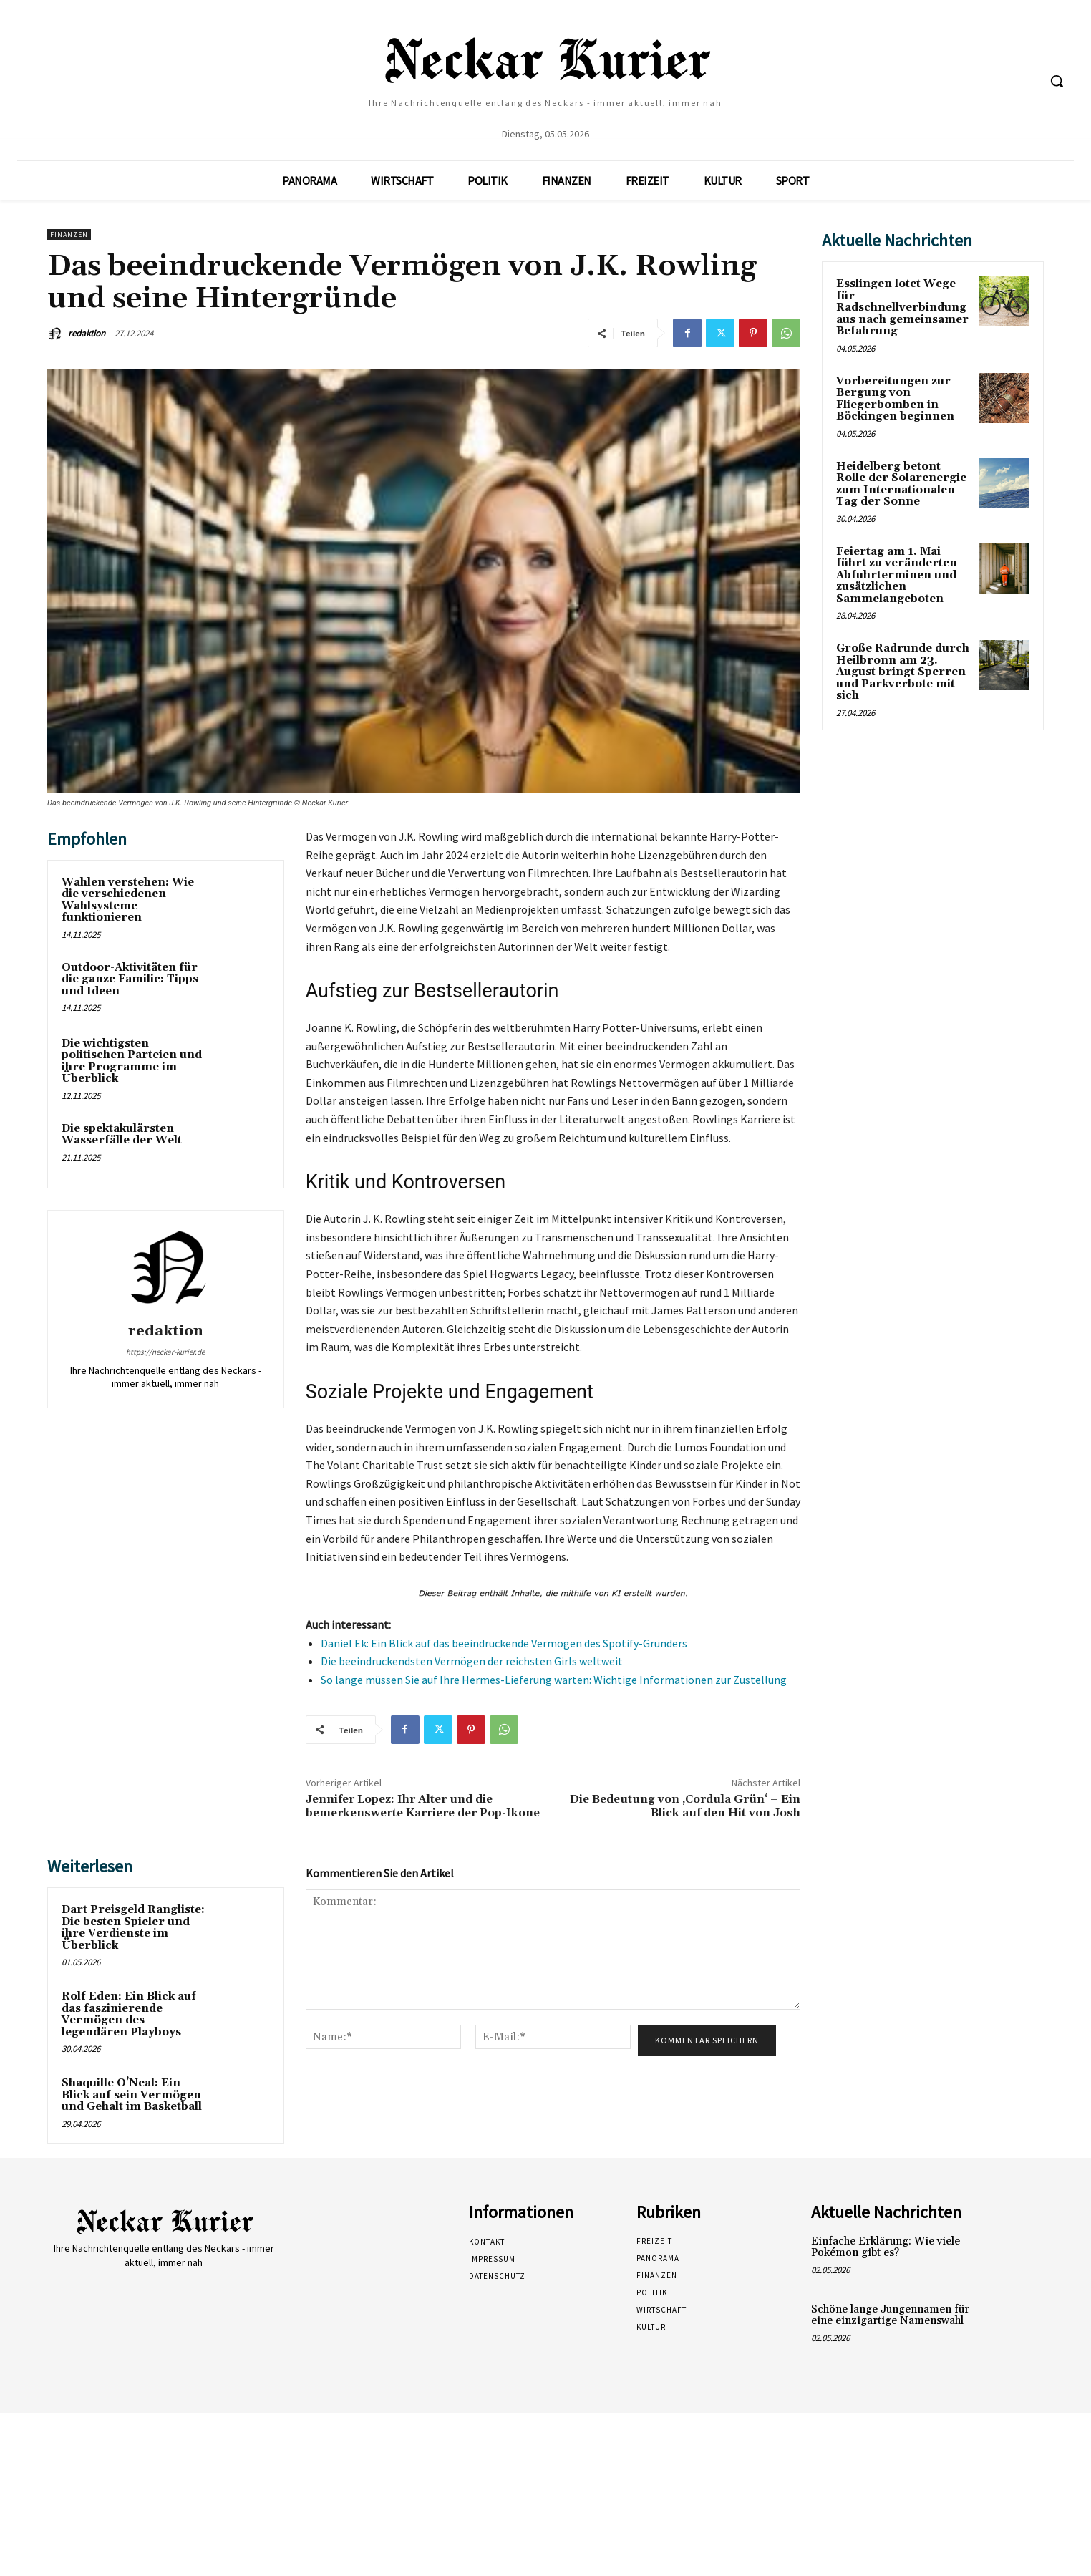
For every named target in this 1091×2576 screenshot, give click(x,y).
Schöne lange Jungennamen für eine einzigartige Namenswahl (890, 2315)
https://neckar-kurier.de (165, 1352)
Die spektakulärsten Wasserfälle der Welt (122, 1135)
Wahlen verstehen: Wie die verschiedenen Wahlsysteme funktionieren (128, 900)
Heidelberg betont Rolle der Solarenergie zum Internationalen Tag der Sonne (901, 484)
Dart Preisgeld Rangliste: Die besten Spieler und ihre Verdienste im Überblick (133, 1927)
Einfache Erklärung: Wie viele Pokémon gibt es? (885, 2247)
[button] (1056, 81)
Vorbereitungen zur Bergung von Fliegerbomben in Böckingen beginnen (895, 399)
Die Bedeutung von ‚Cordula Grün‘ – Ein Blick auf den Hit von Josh (685, 1806)
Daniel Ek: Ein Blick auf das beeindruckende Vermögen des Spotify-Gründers (504, 1643)
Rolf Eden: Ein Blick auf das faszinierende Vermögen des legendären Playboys (129, 2014)
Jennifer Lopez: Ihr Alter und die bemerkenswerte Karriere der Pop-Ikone (423, 1806)
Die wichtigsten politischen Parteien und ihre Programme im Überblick (132, 1061)
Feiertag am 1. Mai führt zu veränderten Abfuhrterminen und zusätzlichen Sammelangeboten (896, 575)
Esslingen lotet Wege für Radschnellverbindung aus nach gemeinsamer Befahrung (902, 307)
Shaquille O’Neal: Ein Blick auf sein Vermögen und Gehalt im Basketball (132, 2094)
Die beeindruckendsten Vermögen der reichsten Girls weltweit (472, 1661)
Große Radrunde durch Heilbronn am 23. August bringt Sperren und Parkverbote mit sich (902, 671)
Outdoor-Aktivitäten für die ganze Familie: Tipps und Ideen (130, 979)
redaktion (86, 333)
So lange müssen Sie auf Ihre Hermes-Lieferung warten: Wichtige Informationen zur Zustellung (554, 1679)
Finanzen (69, 234)
